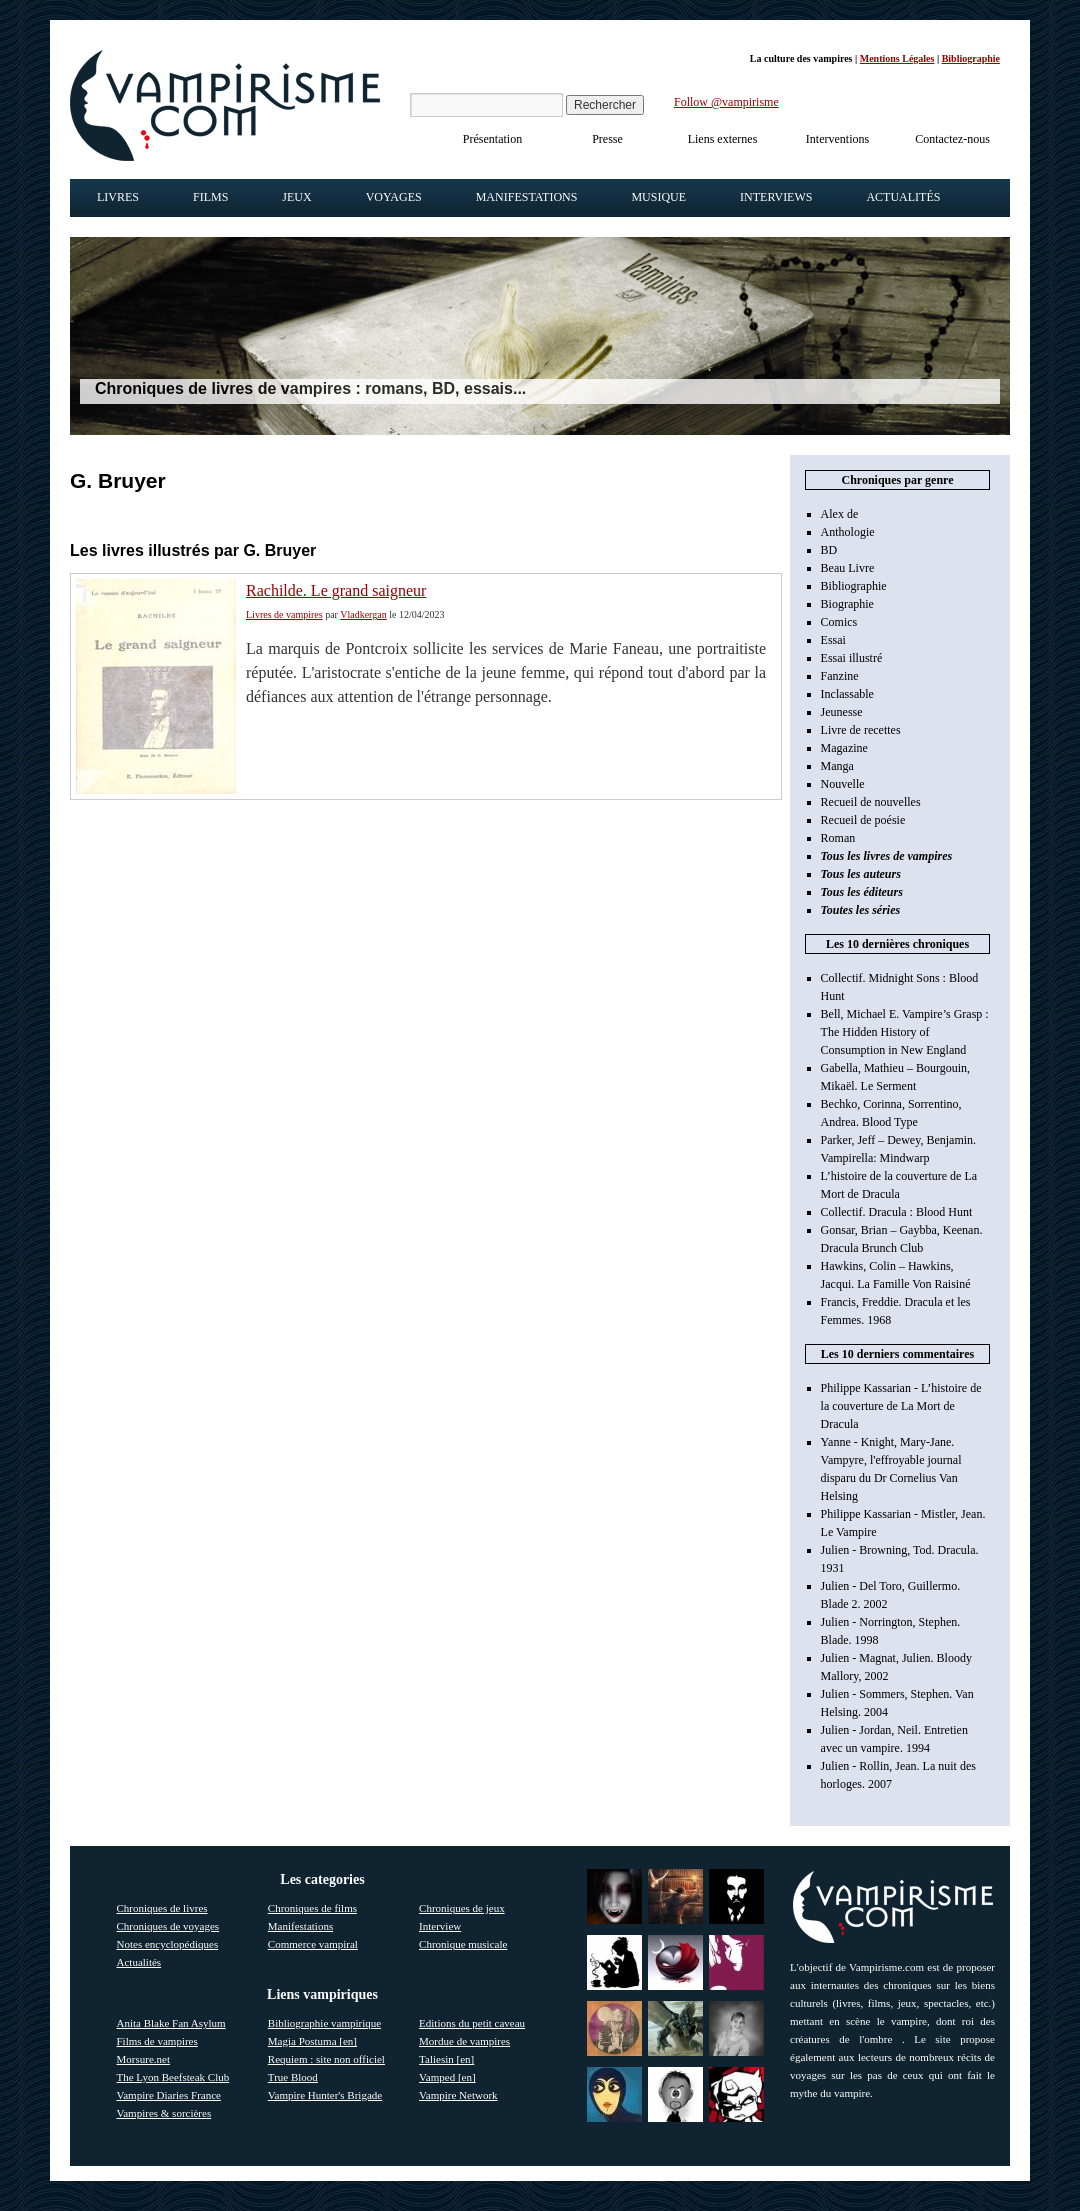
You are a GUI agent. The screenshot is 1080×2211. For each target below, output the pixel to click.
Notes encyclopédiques (168, 1944)
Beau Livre (848, 568)
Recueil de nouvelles (871, 802)
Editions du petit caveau (472, 2023)
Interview (440, 1926)
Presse (607, 139)
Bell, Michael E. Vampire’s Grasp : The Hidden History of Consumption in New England (905, 1032)
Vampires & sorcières (164, 2113)
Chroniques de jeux (462, 1908)
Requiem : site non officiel (326, 2059)
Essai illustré (852, 658)
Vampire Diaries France (169, 2095)
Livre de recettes (861, 730)
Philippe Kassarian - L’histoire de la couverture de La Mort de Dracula (901, 1406)
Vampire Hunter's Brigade (325, 2095)
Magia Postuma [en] (312, 2041)
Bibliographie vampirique (324, 2023)
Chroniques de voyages (168, 1926)
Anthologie (848, 532)
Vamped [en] (447, 2077)
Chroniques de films (312, 1908)
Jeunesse (842, 712)
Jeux (296, 197)
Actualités (903, 197)
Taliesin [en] (446, 2059)
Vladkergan (363, 614)
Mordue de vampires (464, 2041)
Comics (839, 622)
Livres (118, 197)
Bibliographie (971, 58)
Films (210, 197)
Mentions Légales (897, 58)
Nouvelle (843, 784)
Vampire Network (458, 2095)
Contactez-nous (952, 139)
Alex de (840, 514)
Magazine (844, 748)
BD (829, 550)
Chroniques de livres (162, 1908)
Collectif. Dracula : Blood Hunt (897, 1212)
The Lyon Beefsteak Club (173, 2077)
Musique (658, 197)
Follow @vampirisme (726, 102)
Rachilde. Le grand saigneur (336, 590)
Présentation (492, 139)
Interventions (837, 139)
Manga (837, 766)
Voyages (394, 197)
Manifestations (527, 197)
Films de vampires (157, 2041)
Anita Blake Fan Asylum (171, 2023)
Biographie (847, 604)
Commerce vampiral (313, 1944)
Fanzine (840, 676)
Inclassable (847, 694)
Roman (838, 838)
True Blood (293, 2077)
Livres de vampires (284, 614)
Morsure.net (143, 2059)
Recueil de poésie (863, 820)
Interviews (776, 197)
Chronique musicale (463, 1944)
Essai (833, 640)
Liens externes (723, 139)
